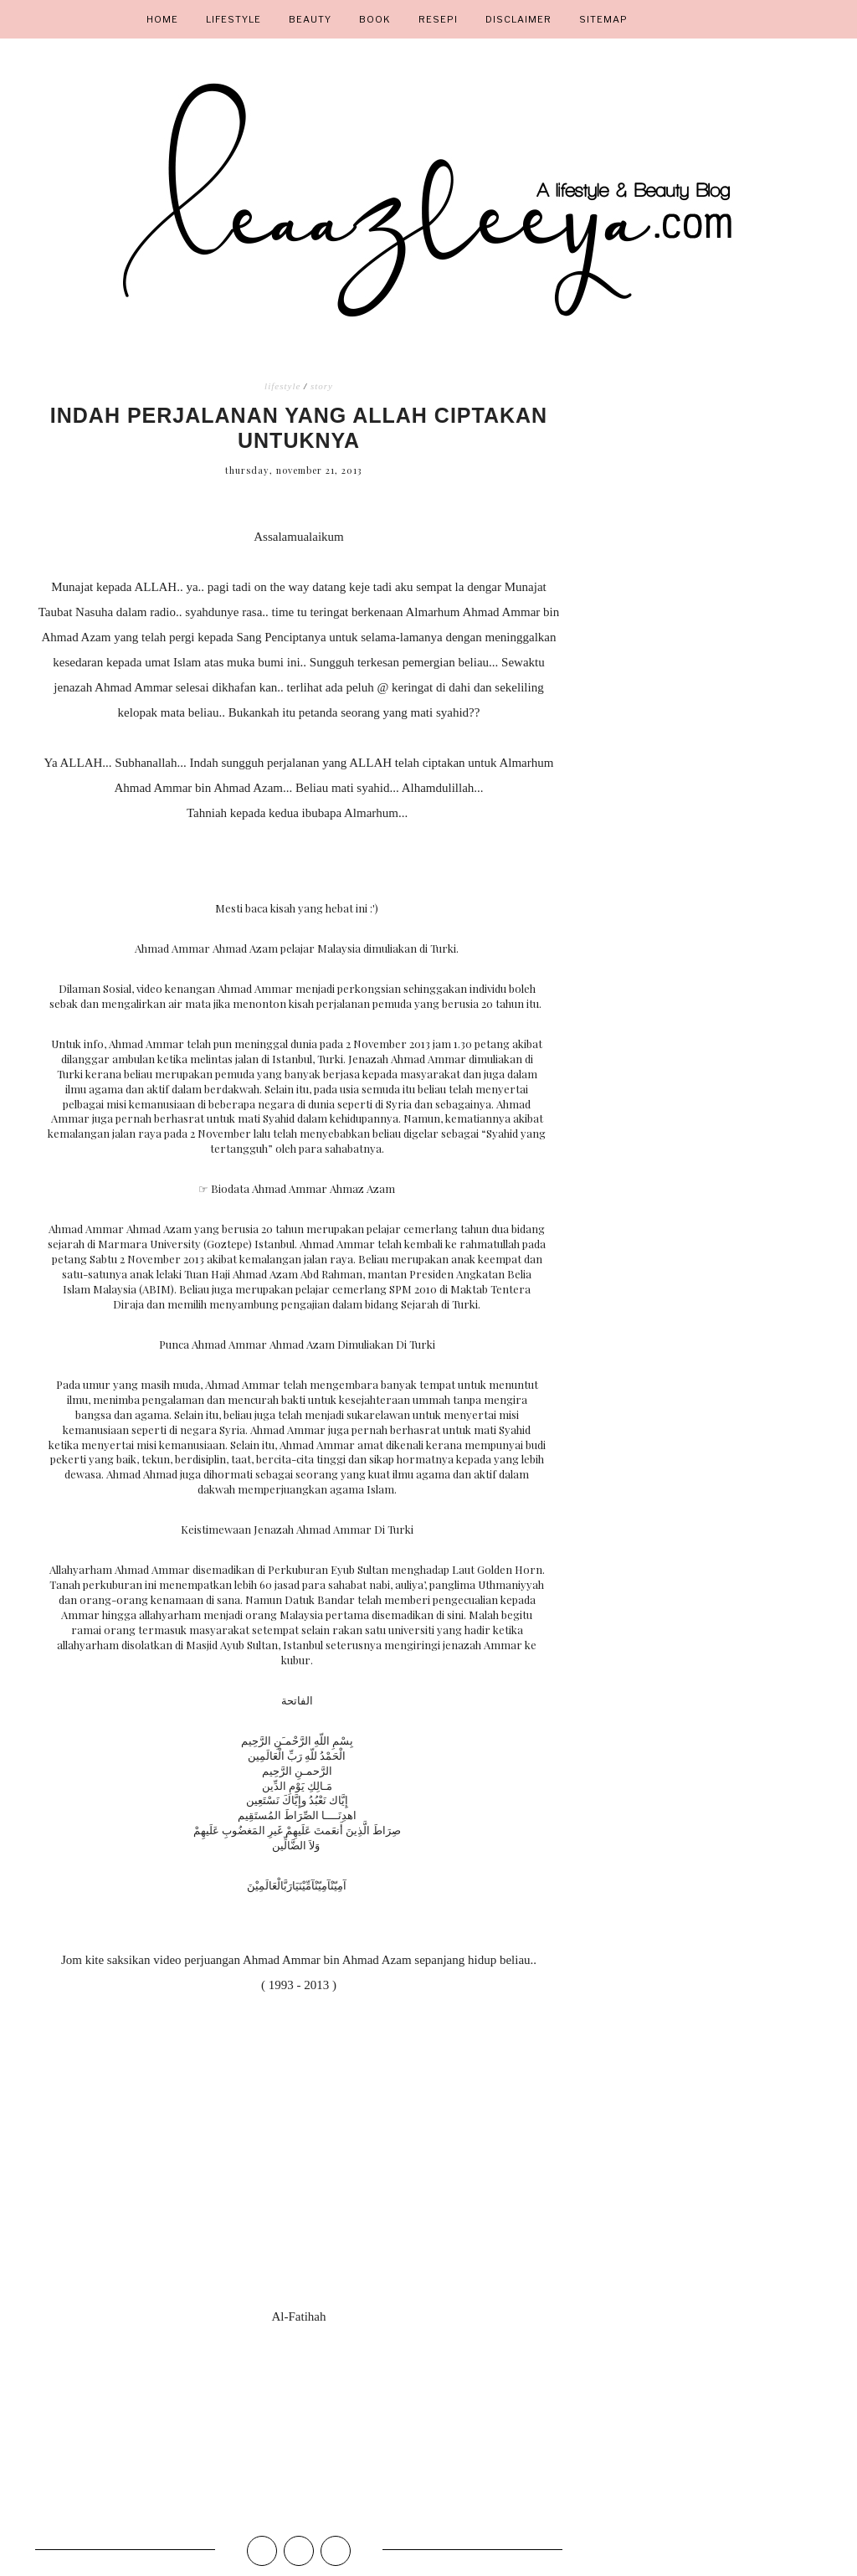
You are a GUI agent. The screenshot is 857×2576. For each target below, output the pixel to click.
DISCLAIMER (518, 19)
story (321, 386)
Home (162, 19)
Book (375, 19)
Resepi (438, 19)
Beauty (310, 19)
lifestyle (282, 386)
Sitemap (603, 19)
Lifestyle (233, 19)
